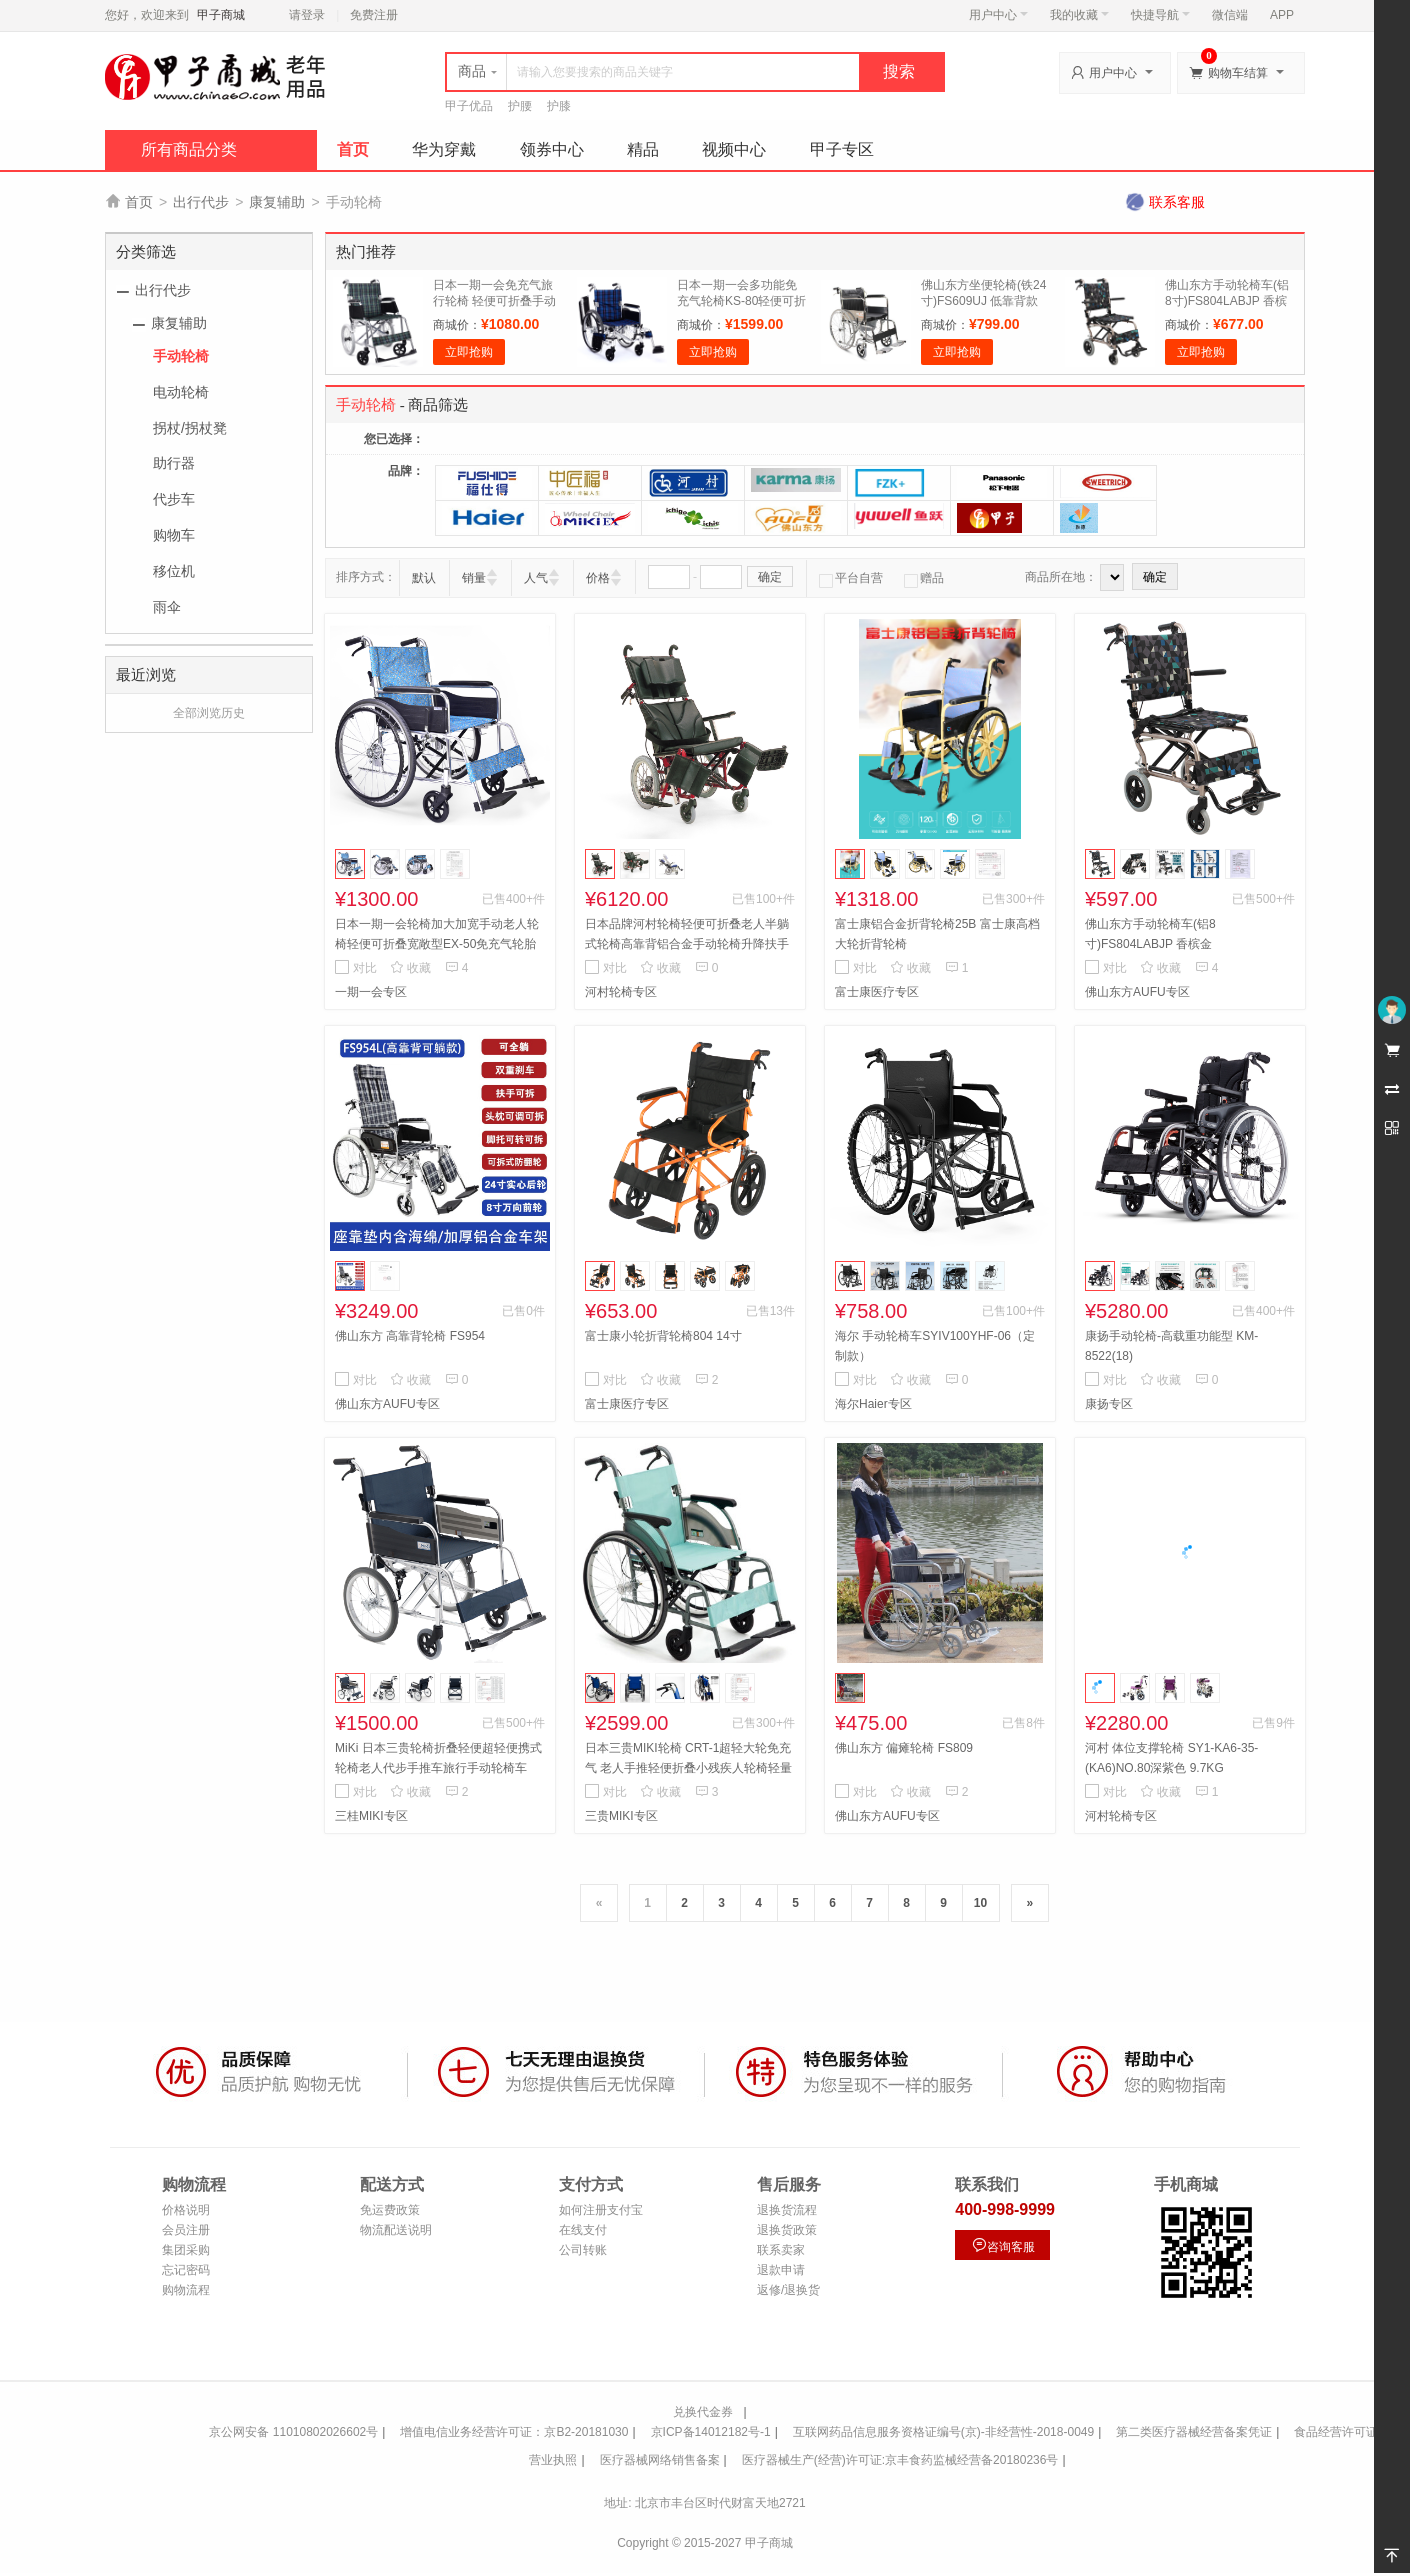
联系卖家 (781, 2250)
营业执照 (553, 2460)
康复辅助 (277, 202)
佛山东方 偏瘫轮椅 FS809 (904, 1748)
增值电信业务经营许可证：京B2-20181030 (514, 2432)
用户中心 (998, 15)
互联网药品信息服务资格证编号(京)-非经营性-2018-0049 (943, 2432)
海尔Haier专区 (873, 1404)
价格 (598, 578)
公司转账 (583, 2250)
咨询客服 (1003, 2245)
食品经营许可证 (1336, 2432)
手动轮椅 (181, 356)
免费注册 (374, 15)
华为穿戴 (444, 149)
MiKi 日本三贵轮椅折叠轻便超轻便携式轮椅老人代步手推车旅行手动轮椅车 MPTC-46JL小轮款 (438, 1768)
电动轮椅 (181, 392)
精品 (643, 149)
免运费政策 (390, 2210)
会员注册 (186, 2230)
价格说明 (186, 2210)
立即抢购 (469, 352)
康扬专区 (1109, 1404)
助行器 (174, 463)
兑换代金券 (703, 2412)
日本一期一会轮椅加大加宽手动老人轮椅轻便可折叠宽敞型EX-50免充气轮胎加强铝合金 (437, 944)
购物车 (174, 535)
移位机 (174, 571)
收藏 (410, 968)
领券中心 (552, 149)
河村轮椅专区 (621, 992)
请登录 (307, 15)
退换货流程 (787, 2210)
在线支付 (583, 2230)
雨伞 (167, 607)
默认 (424, 578)
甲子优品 (469, 106)
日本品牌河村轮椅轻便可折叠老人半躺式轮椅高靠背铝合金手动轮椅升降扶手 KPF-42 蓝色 (687, 944)
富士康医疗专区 (877, 992)
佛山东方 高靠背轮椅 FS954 (410, 1336)
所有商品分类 (189, 149)
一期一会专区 (371, 992)
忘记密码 (186, 2270)
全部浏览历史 (209, 713)
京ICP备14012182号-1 (711, 2432)
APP (1282, 15)
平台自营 (851, 578)
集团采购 (186, 2250)
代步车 (174, 499)
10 (980, 1903)
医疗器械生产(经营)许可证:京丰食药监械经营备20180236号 (900, 2460)
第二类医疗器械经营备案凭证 (1194, 2432)
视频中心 (734, 149)
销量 (474, 578)
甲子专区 (842, 149)
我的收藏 (1079, 15)
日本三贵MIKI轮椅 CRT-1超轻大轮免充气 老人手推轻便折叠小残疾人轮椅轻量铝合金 (688, 1768)
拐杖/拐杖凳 (190, 428)
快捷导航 (1160, 15)
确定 (770, 577)
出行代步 (201, 202)
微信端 (1230, 15)
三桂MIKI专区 (371, 1816)
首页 (353, 149)
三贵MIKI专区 (621, 1816)
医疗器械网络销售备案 (660, 2460)
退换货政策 (787, 2230)
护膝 (559, 106)
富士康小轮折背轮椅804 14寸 (663, 1336)
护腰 (520, 106)
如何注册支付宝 (601, 2210)
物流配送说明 (396, 2230)
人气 (536, 578)
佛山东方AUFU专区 (1137, 992)
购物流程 (186, 2290)
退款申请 (781, 2270)
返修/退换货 (788, 2290)
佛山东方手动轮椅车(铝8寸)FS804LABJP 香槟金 (1227, 301)
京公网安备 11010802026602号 (293, 2432)
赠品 (924, 578)
